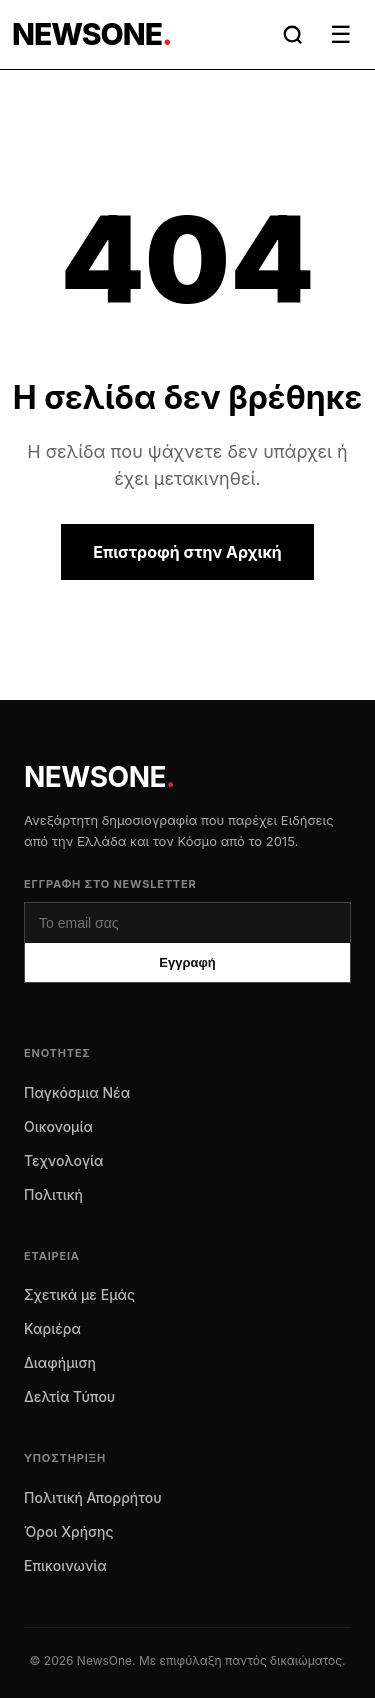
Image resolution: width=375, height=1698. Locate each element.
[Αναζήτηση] (293, 35)
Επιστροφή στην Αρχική (187, 552)
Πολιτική (53, 1194)
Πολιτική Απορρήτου (93, 1497)
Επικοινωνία (65, 1565)
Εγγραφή (187, 962)
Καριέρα (52, 1328)
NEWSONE (99, 777)
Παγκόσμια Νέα (77, 1092)
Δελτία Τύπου (69, 1396)
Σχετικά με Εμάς (79, 1294)
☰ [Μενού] (341, 34)
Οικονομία (58, 1126)
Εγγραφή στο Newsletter (110, 884)
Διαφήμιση (60, 1362)
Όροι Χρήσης (69, 1531)
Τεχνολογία (63, 1160)
